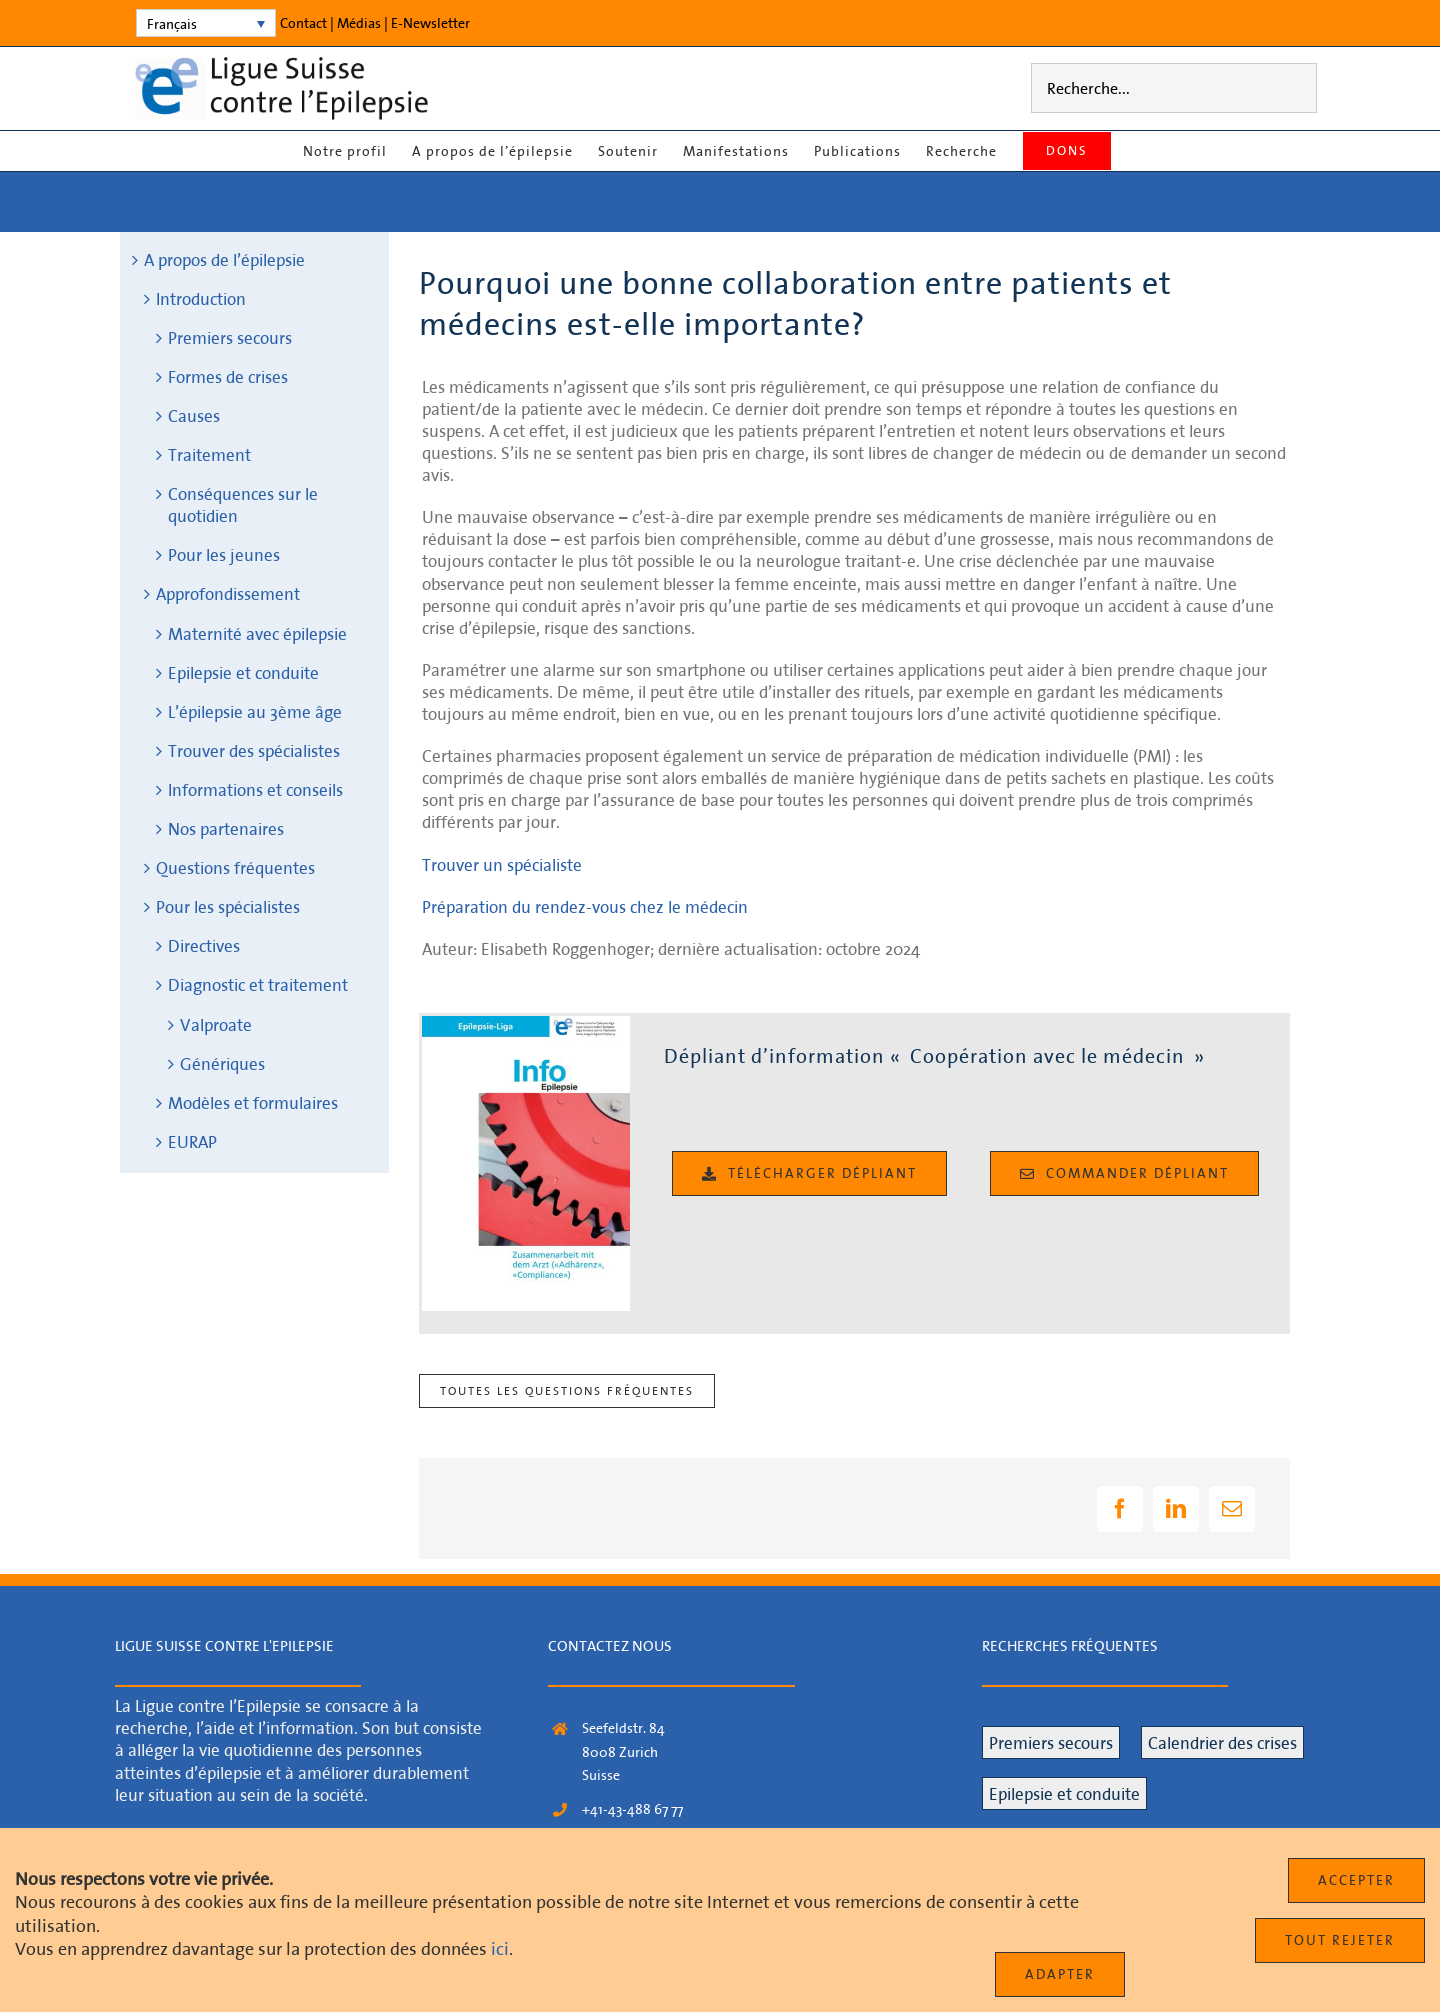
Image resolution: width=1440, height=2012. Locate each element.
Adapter (1060, 1974)
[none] (206, 23)
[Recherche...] (1174, 88)
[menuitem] (206, 23)
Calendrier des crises (1222, 1742)
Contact (303, 23)
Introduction (201, 298)
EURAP (192, 1141)
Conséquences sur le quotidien (243, 504)
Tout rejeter (1340, 1940)
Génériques (222, 1063)
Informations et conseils (255, 789)
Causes (194, 415)
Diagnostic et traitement (258, 984)
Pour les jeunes (224, 554)
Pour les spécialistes (228, 906)
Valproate (216, 1024)
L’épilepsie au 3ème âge (255, 711)
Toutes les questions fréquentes (567, 1390)
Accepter (1356, 1880)
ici (500, 1948)
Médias (359, 23)
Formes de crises (228, 376)
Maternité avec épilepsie (257, 633)
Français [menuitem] (172, 24)
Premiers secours (230, 337)
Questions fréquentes (235, 867)
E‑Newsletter (430, 23)
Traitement (209, 454)
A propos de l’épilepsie (224, 259)
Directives (204, 945)
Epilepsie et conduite (243, 672)
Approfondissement (228, 593)
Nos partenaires (226, 828)
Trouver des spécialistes (254, 750)
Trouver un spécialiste (502, 864)
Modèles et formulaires (253, 1102)
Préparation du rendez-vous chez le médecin (585, 906)
